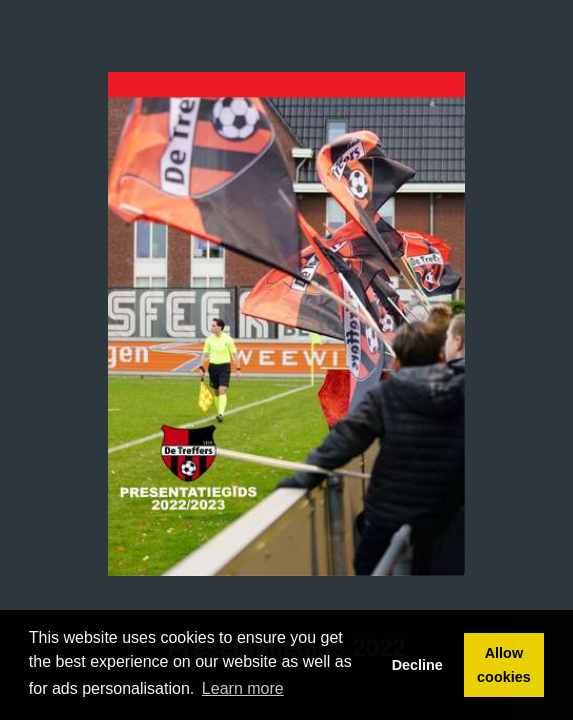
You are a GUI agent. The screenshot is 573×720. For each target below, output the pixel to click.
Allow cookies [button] (504, 665)
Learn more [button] (243, 688)
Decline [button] (417, 665)
